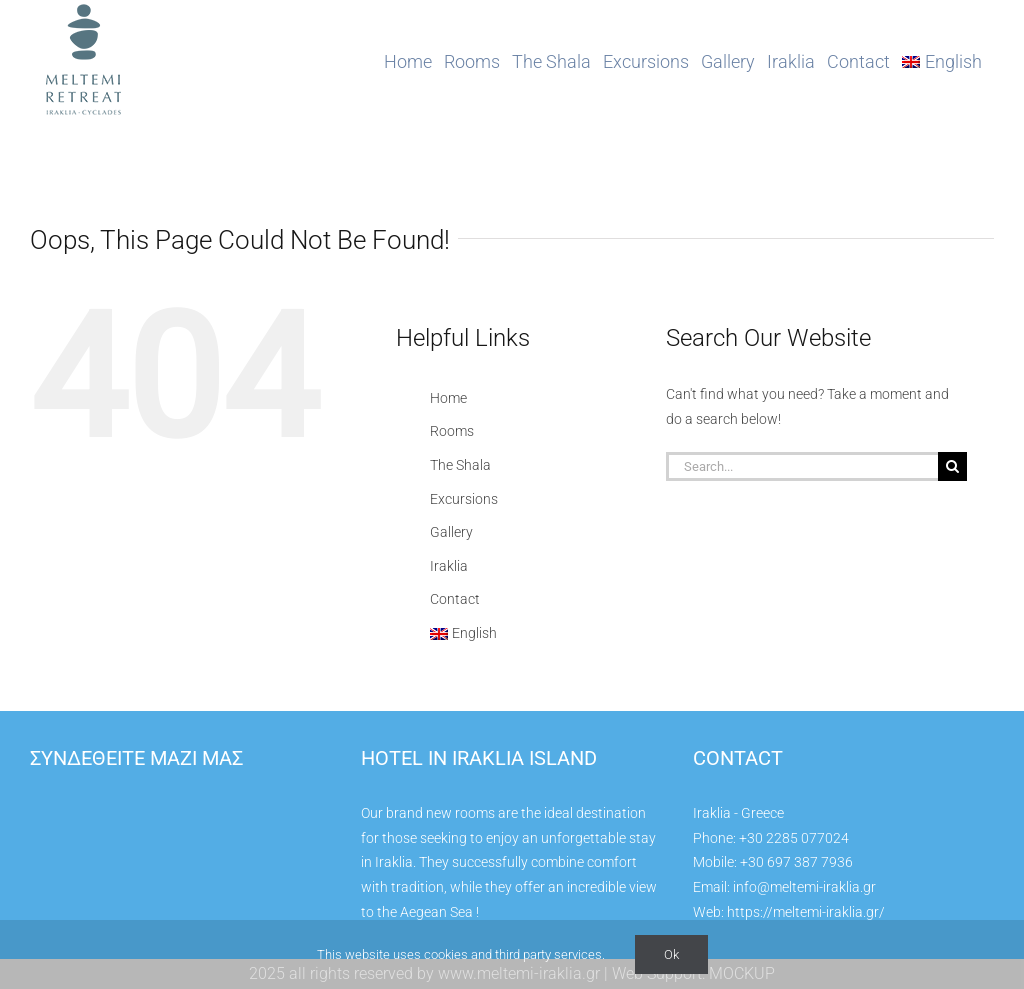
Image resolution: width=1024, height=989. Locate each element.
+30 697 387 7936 (796, 862)
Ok (671, 954)
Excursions (464, 499)
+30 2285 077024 (794, 838)
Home (448, 398)
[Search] (952, 466)
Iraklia (449, 566)
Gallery (451, 532)
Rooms (452, 431)
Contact (455, 599)
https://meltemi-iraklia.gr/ (806, 912)
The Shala (460, 465)
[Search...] (802, 466)
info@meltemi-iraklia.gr (804, 887)
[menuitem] (942, 62)
